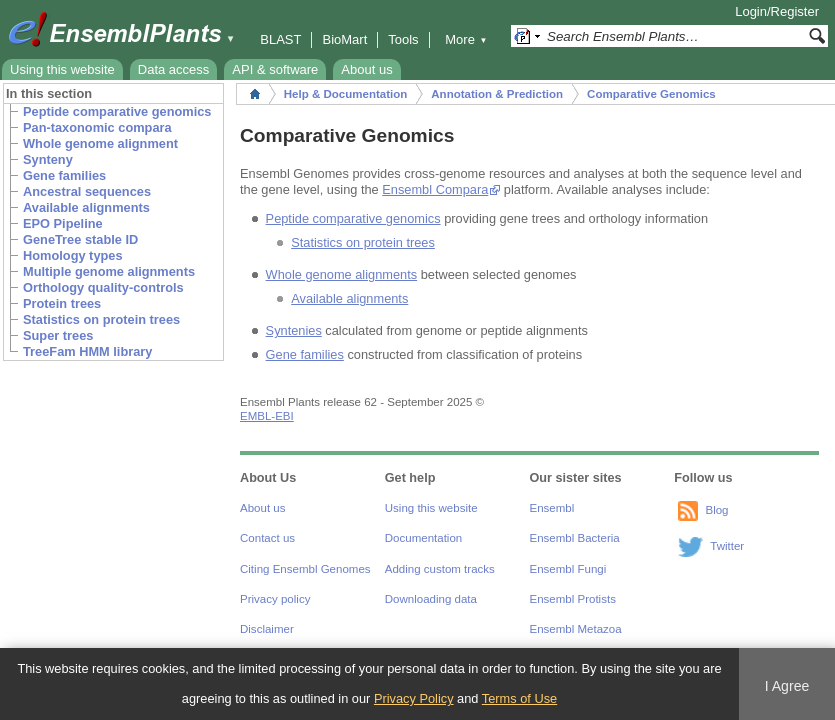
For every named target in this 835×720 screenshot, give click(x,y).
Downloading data (431, 599)
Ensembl (552, 508)
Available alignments (349, 298)
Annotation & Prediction (497, 94)
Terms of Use (519, 698)
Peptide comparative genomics (353, 218)
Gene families (305, 354)
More (466, 39)
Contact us (267, 538)
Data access (174, 69)
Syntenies (294, 330)
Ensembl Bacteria (575, 538)
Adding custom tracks (440, 569)
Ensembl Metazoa (576, 629)
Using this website (62, 69)
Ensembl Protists (573, 599)
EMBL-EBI (267, 416)
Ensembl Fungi (568, 569)
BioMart (344, 39)
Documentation (423, 538)
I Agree (787, 686)
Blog (716, 510)
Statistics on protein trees (363, 242)
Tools (403, 39)
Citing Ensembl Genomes (305, 569)
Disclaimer (267, 629)
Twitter (727, 546)
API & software (275, 69)
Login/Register (777, 11)
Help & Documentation (345, 94)
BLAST (280, 39)
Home (255, 94)
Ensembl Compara (435, 189)
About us (366, 69)
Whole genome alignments (342, 274)
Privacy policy (275, 599)
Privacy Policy (414, 698)
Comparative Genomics (651, 94)
